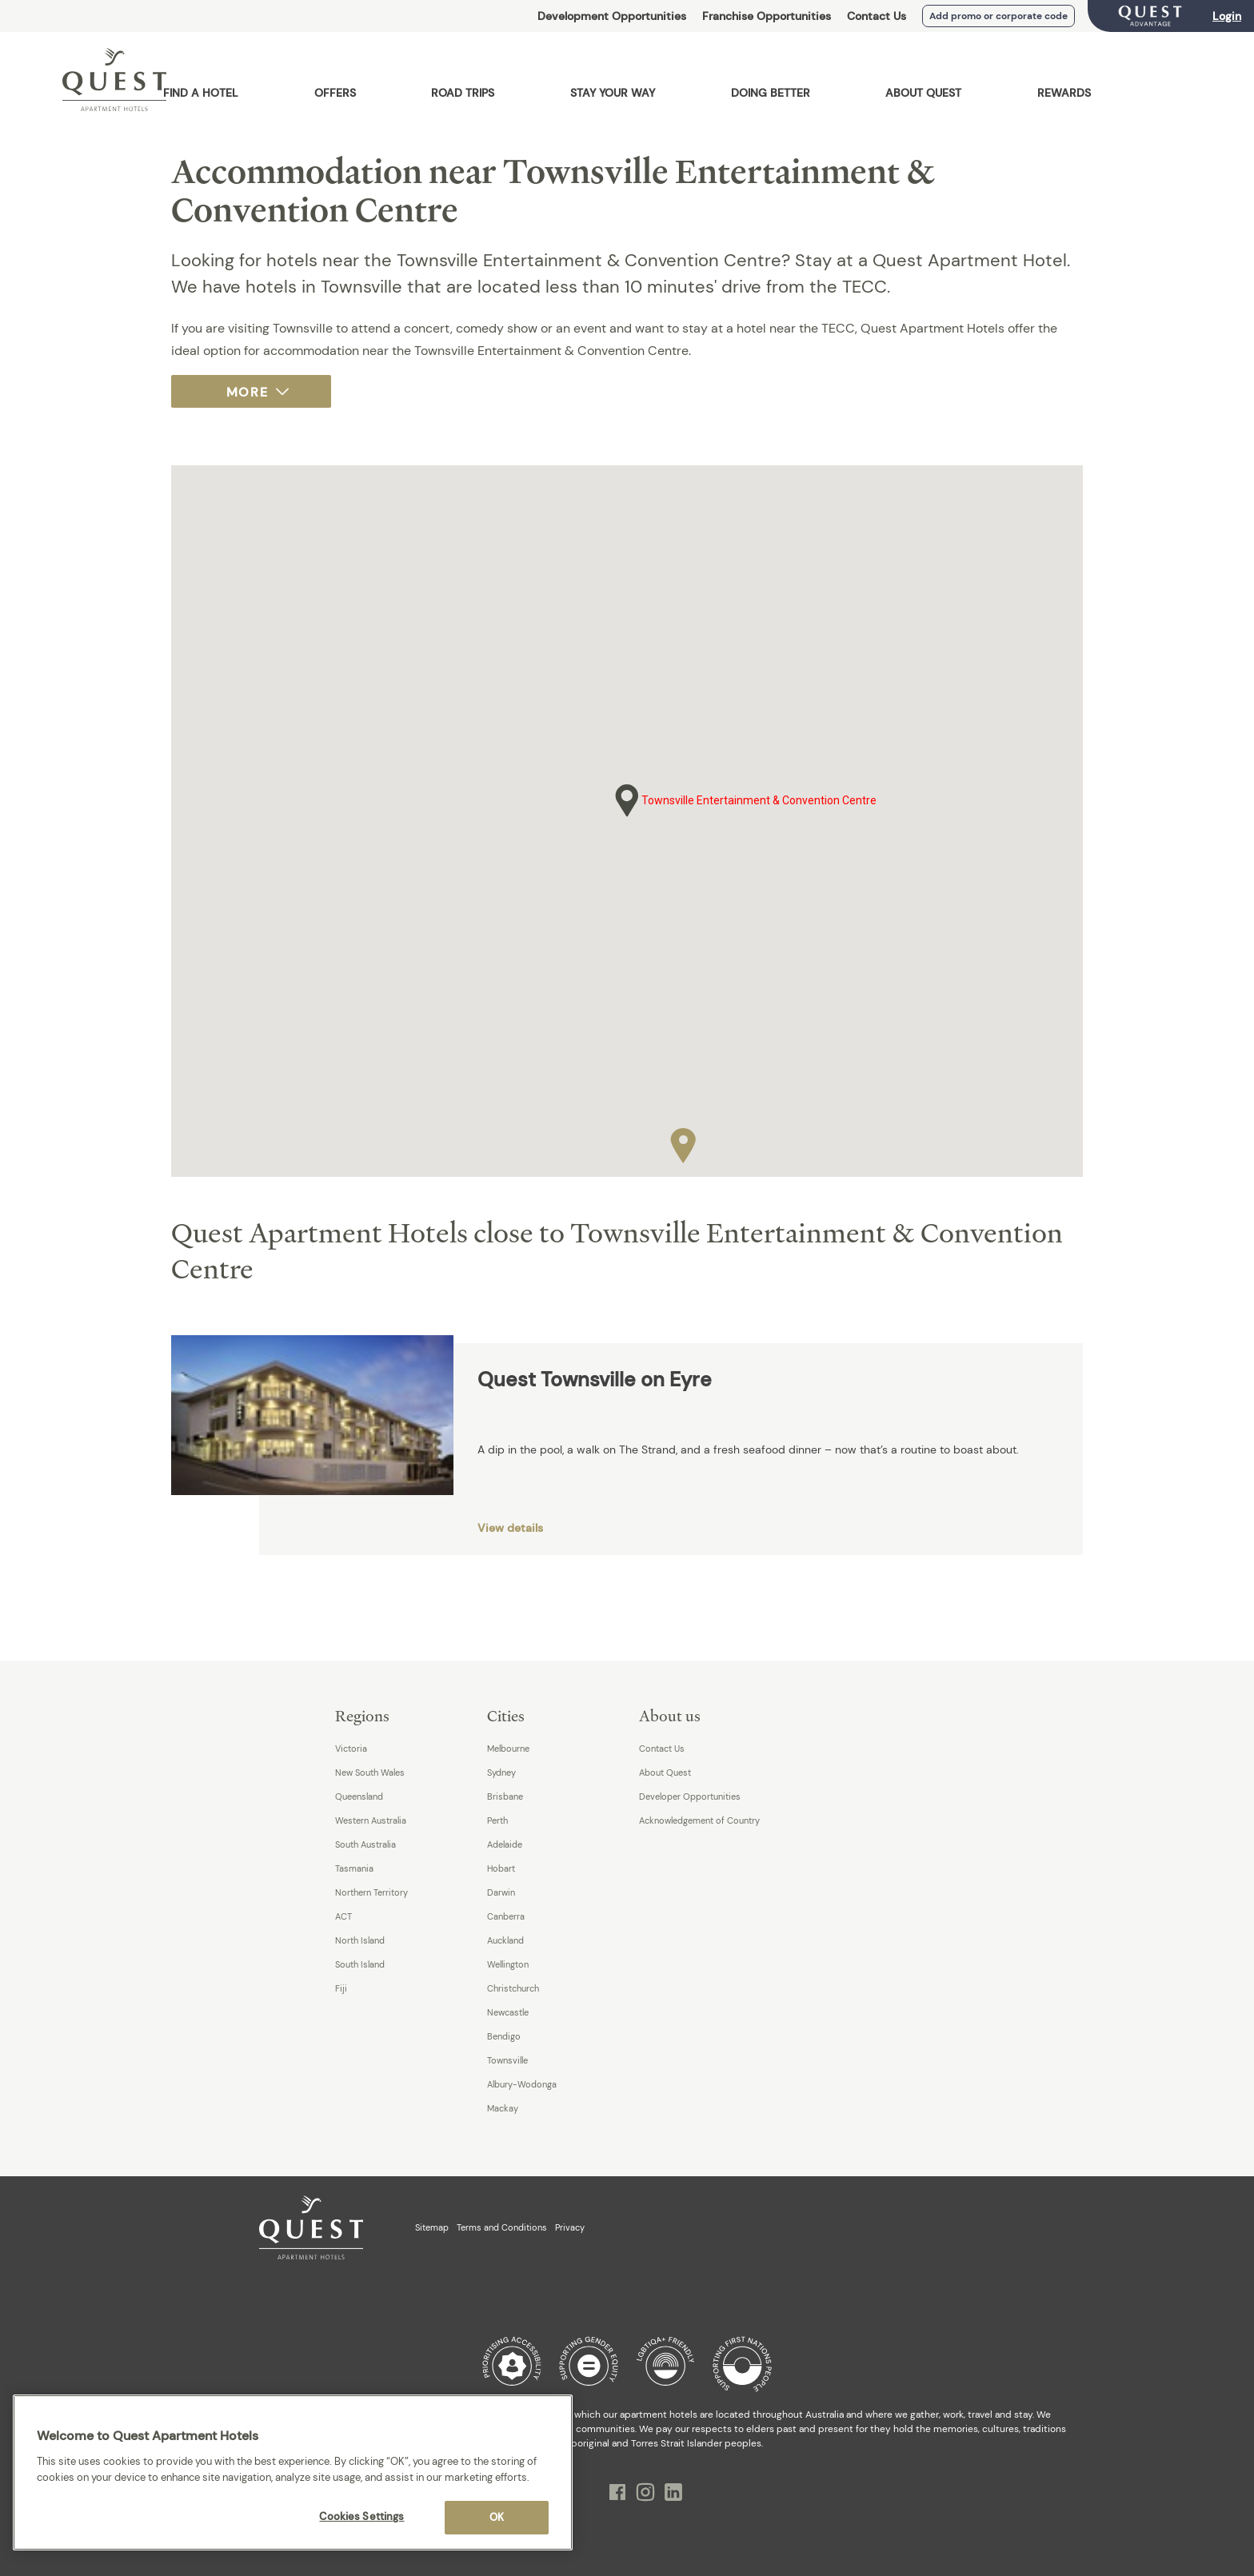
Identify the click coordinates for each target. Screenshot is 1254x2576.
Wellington (508, 1964)
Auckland (505, 1940)
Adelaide (504, 1844)
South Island (360, 1964)
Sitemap (432, 2227)
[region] (293, 2472)
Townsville (507, 2060)
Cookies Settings (361, 2516)
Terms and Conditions (502, 2227)
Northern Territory (371, 1892)
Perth (497, 1820)
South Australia (365, 1844)
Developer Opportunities (690, 1796)
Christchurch (513, 1988)
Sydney (501, 1772)
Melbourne (508, 1748)
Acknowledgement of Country (699, 1820)
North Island (360, 1940)
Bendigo (504, 2036)
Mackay (502, 2108)
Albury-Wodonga (522, 2084)
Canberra (506, 1916)
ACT (343, 1916)
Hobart (501, 1868)
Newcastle (508, 2012)
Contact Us (876, 16)
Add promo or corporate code (998, 16)
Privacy (570, 2227)
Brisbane (505, 1796)
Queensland (359, 1796)
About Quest (665, 1772)
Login (1226, 16)
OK (496, 2517)
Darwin (501, 1892)
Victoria (351, 1748)
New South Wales (370, 1772)
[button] (683, 1141)
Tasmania (354, 1868)
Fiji (341, 1988)
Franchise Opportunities (766, 16)
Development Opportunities (611, 16)
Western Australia (370, 1820)
